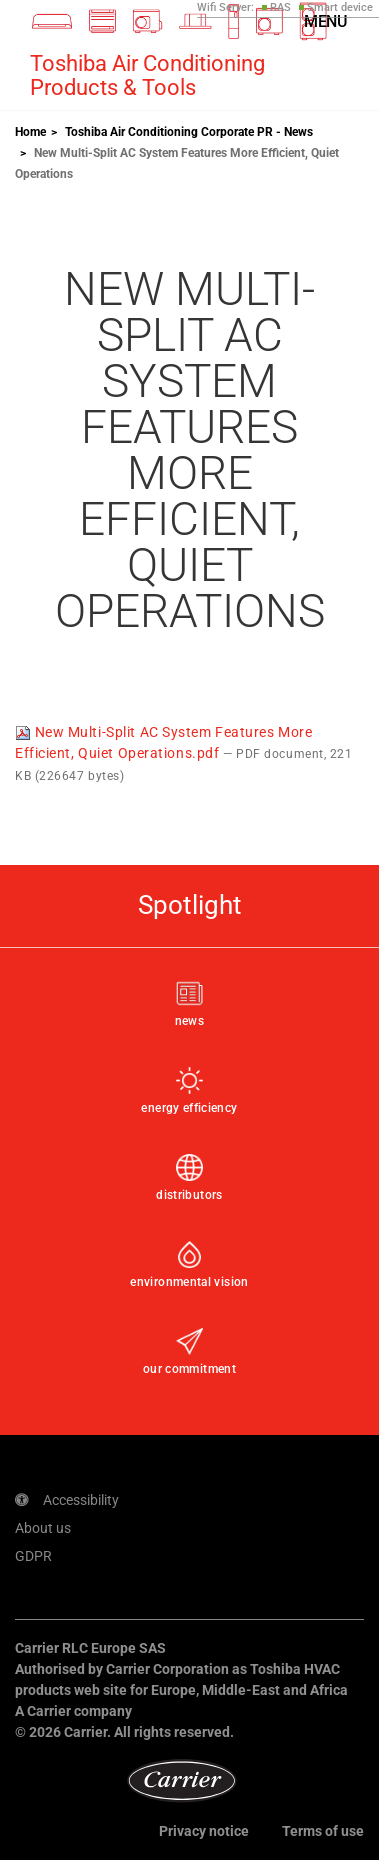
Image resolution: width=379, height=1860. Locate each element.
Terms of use (323, 1831)
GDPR (33, 1556)
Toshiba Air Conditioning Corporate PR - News (189, 132)
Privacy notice (204, 1831)
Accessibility (67, 1500)
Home (30, 132)
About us (43, 1528)
